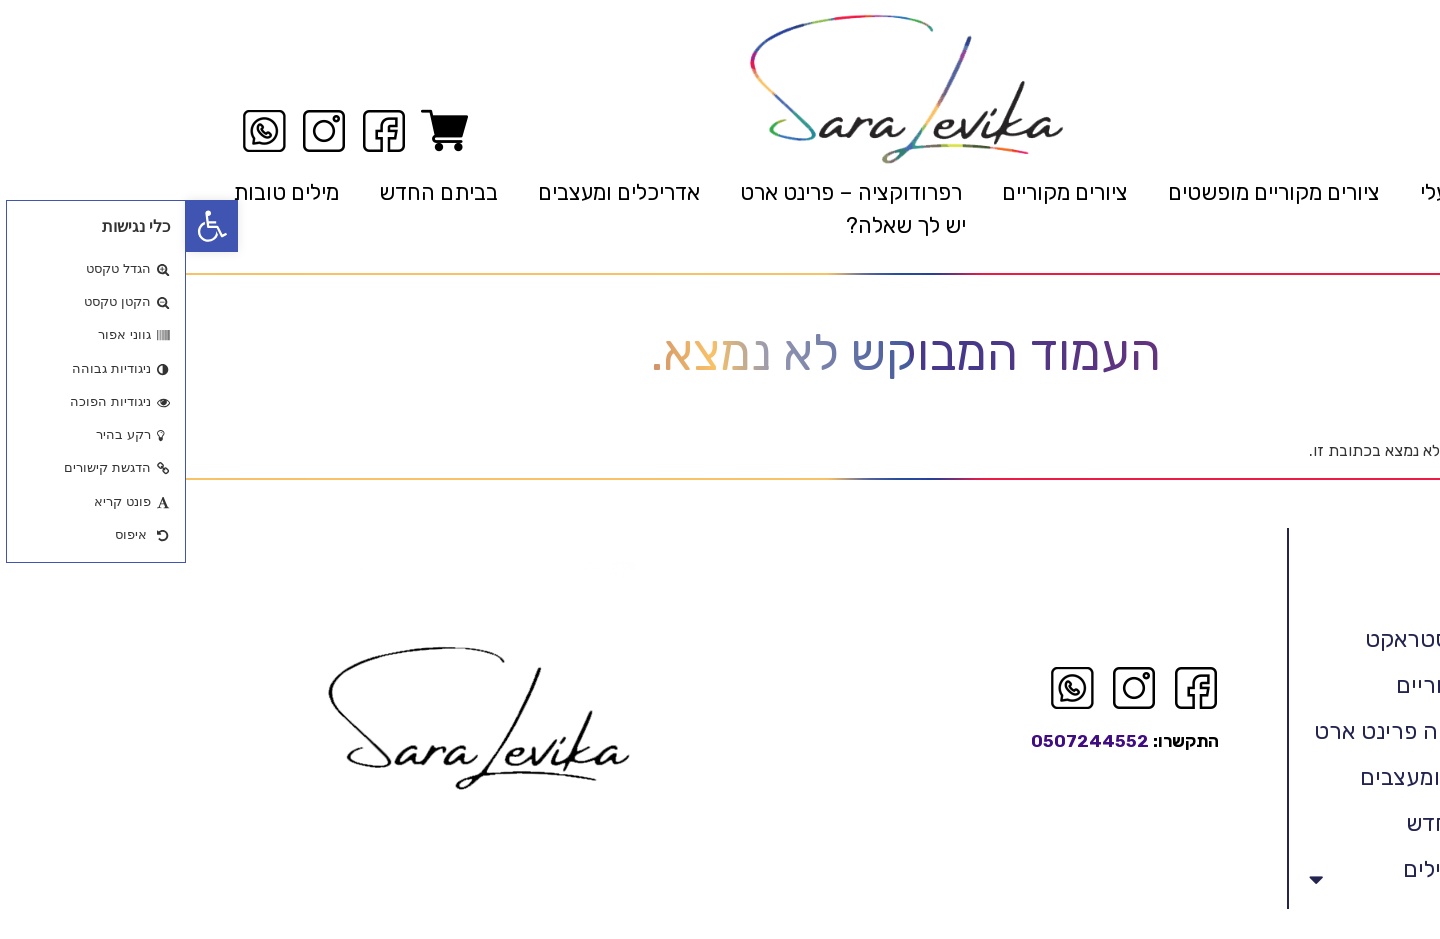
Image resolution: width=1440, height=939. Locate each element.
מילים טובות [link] (100, 192)
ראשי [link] (1370, 192)
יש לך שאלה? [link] (720, 225)
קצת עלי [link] (1271, 192)
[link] (26, 226)
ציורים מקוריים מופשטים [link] (1088, 192)
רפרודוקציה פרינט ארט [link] (1238, 731)
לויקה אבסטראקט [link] (1263, 639)
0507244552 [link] (904, 741)
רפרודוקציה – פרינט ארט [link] (665, 192)
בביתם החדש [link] (252, 192)
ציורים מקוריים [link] (879, 192)
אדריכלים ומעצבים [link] (433, 192)
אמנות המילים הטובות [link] (1235, 879)
